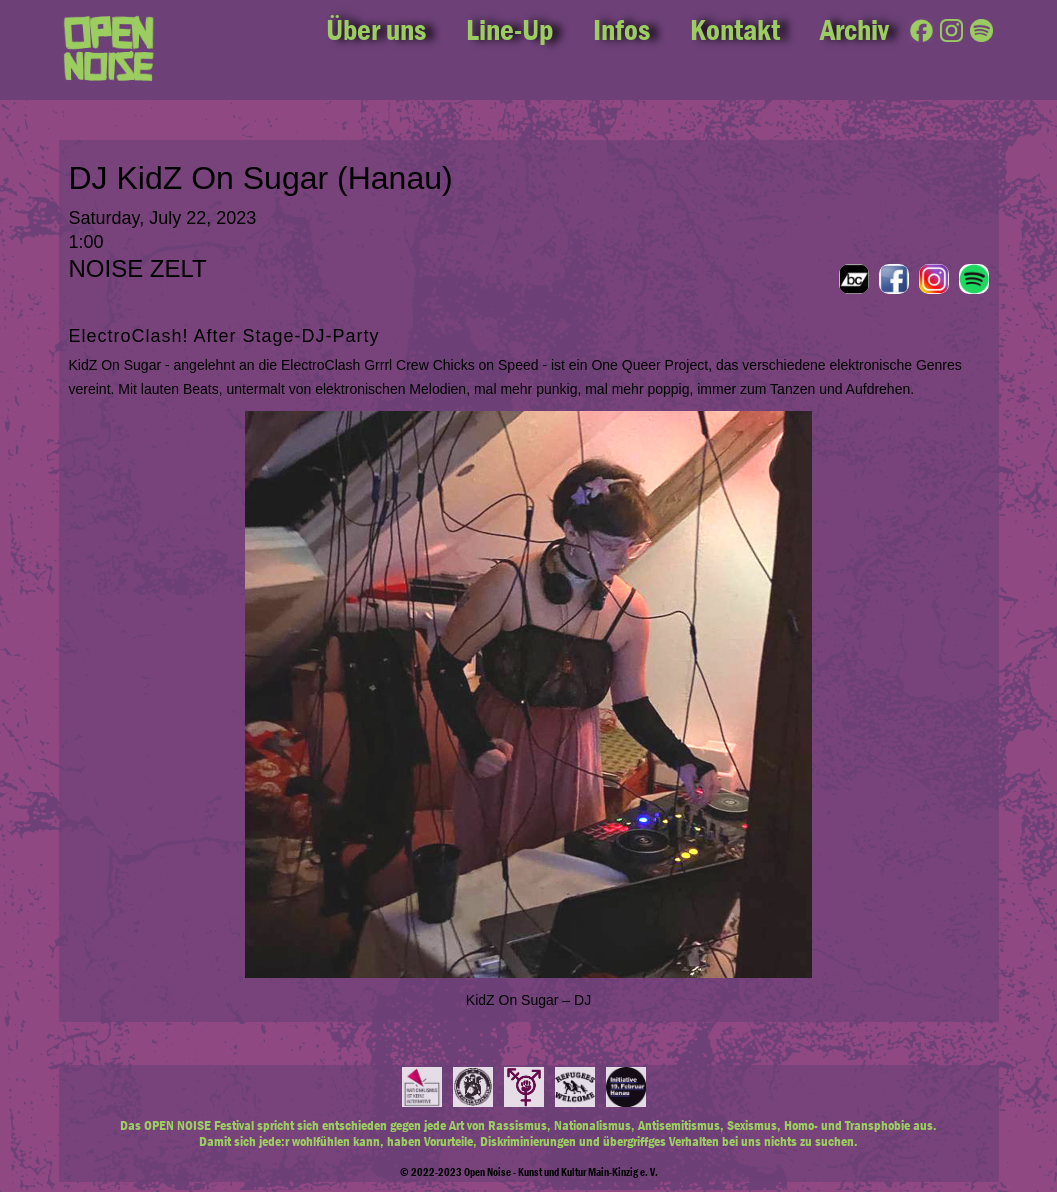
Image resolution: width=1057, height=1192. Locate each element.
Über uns (376, 30)
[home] (109, 50)
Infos (621, 30)
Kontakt (735, 30)
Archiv (854, 30)
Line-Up (509, 30)
